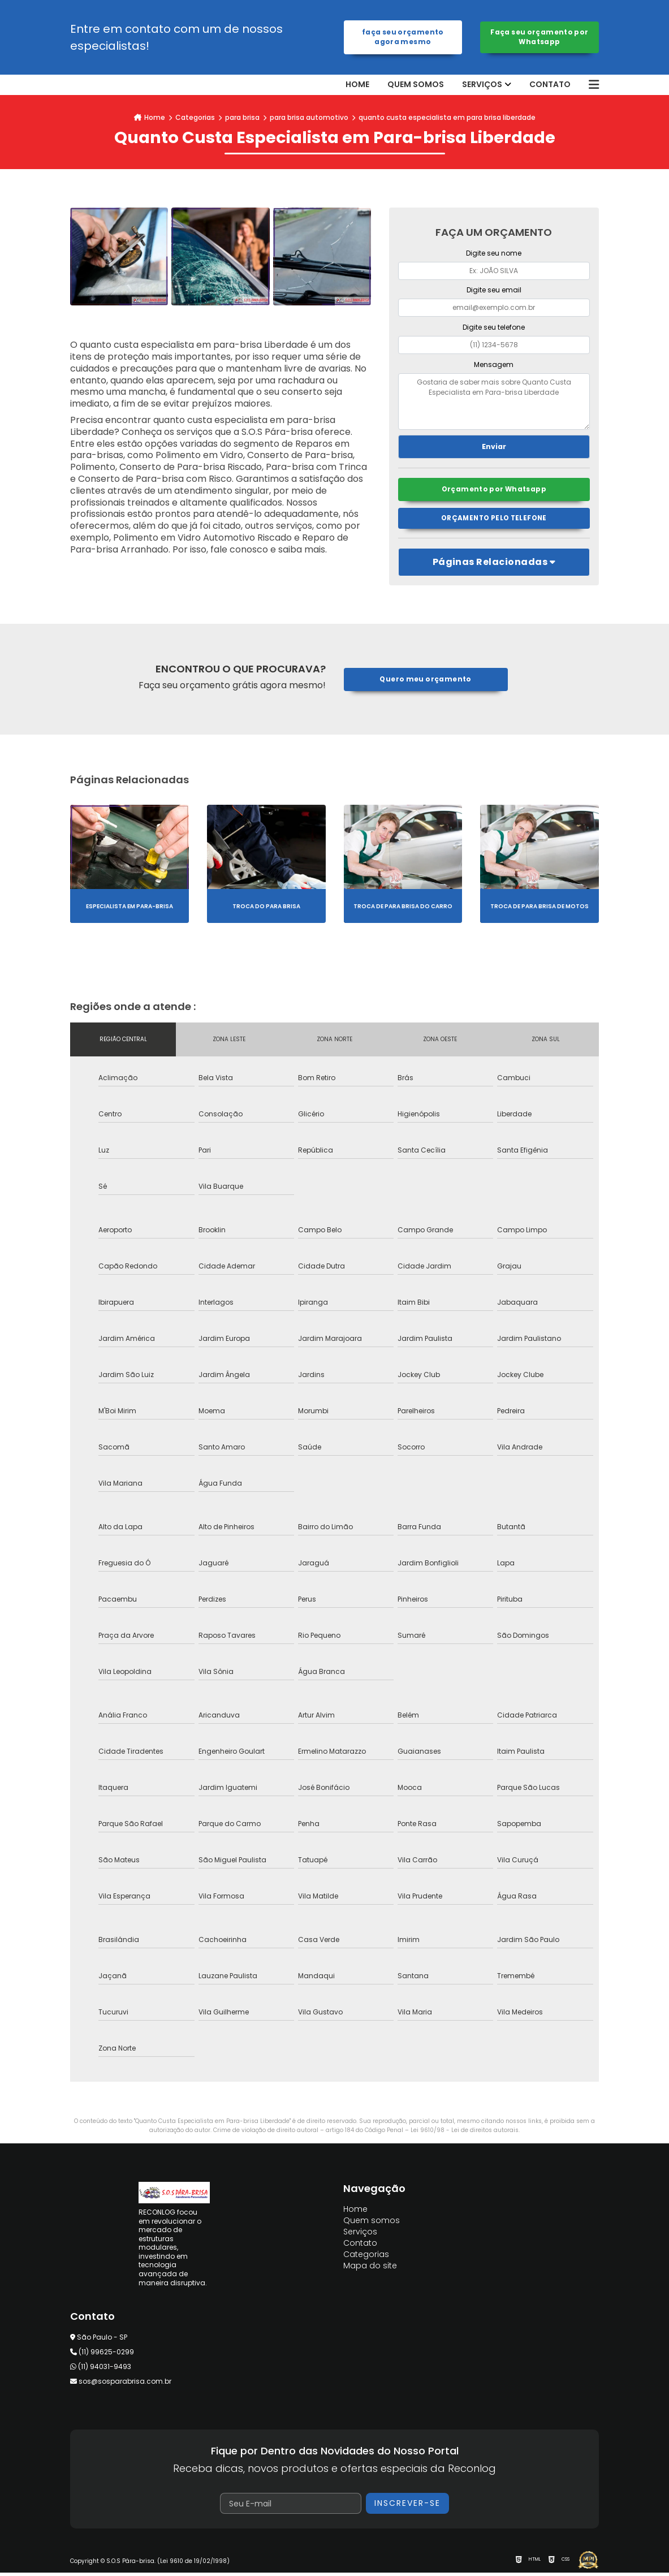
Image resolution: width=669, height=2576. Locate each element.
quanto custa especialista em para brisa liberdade (447, 117)
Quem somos (415, 84)
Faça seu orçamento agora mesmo (403, 37)
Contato (550, 84)
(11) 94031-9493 (100, 2369)
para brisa (242, 117)
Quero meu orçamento (425, 682)
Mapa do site (370, 2269)
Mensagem (493, 364)
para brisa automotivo (309, 117)
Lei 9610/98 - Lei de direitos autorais (465, 2133)
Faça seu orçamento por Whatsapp (539, 37)
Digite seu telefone (494, 327)
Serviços (482, 84)
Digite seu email (494, 290)
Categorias (195, 117)
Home (357, 84)
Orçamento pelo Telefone (494, 521)
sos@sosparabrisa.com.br (120, 2384)
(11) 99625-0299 (102, 2354)
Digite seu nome (493, 253)
